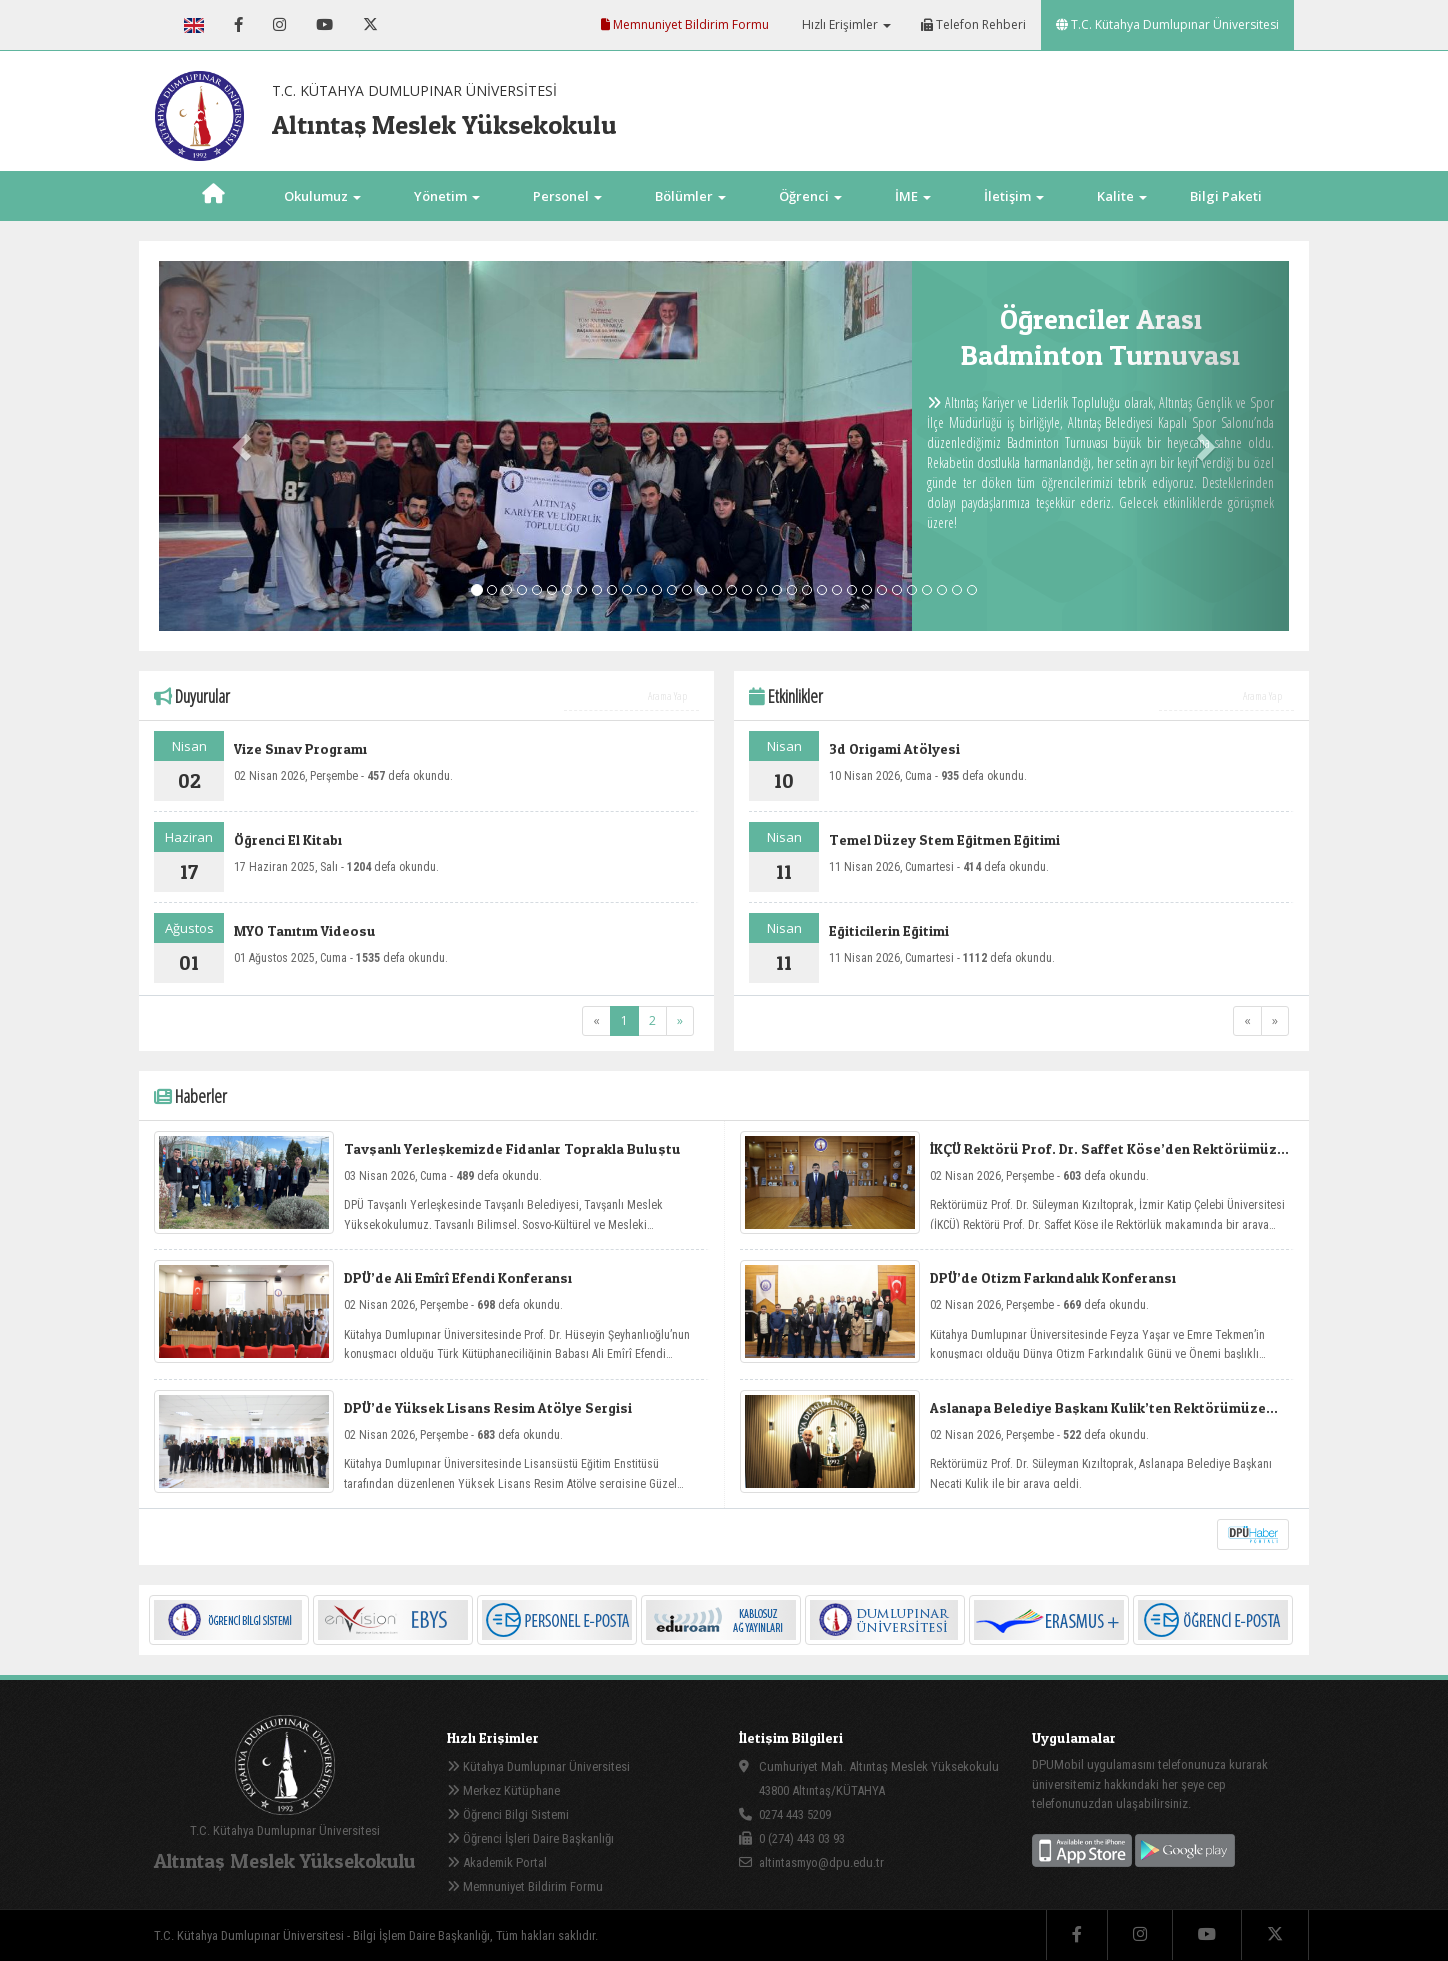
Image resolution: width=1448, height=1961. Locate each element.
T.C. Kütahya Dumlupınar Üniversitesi (1167, 24)
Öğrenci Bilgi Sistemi (508, 1814)
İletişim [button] (1014, 196)
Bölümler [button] (690, 196)
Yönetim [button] (447, 196)
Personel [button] (567, 196)
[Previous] (596, 1021)
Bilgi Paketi (1226, 196)
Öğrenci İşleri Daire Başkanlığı (530, 1838)
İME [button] (913, 196)
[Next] (680, 1021)
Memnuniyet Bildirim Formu (685, 24)
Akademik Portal (497, 1862)
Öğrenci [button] (810, 196)
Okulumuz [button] (322, 196)
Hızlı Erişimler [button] (845, 24)
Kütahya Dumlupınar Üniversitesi (538, 1766)
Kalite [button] (1122, 196)
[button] (244, 446)
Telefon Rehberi (973, 24)
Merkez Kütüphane (503, 1790)
